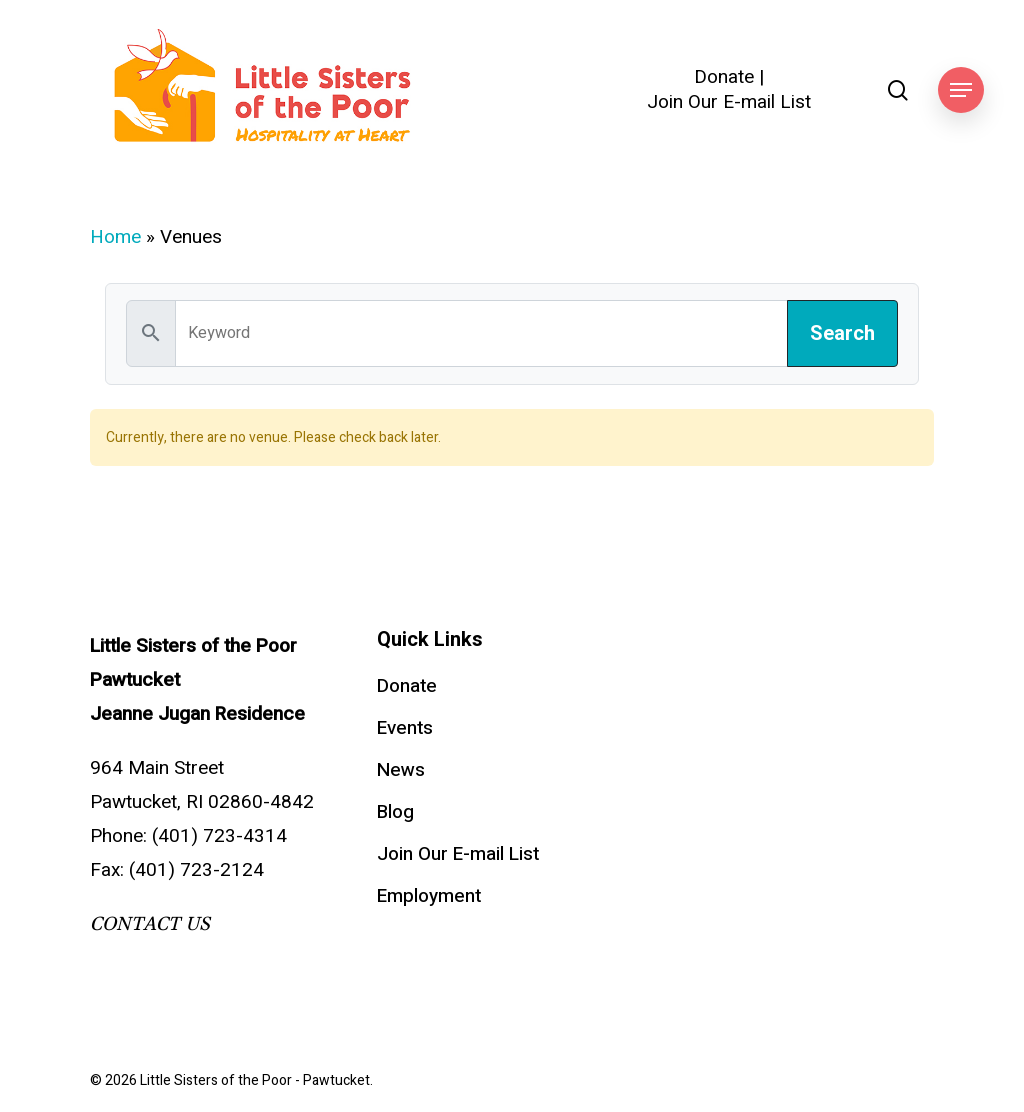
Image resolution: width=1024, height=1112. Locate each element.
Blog (395, 812)
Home (115, 237)
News (401, 770)
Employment (429, 896)
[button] (961, 90)
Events (405, 728)
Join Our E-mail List (729, 102)
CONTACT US (150, 924)
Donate (724, 77)
